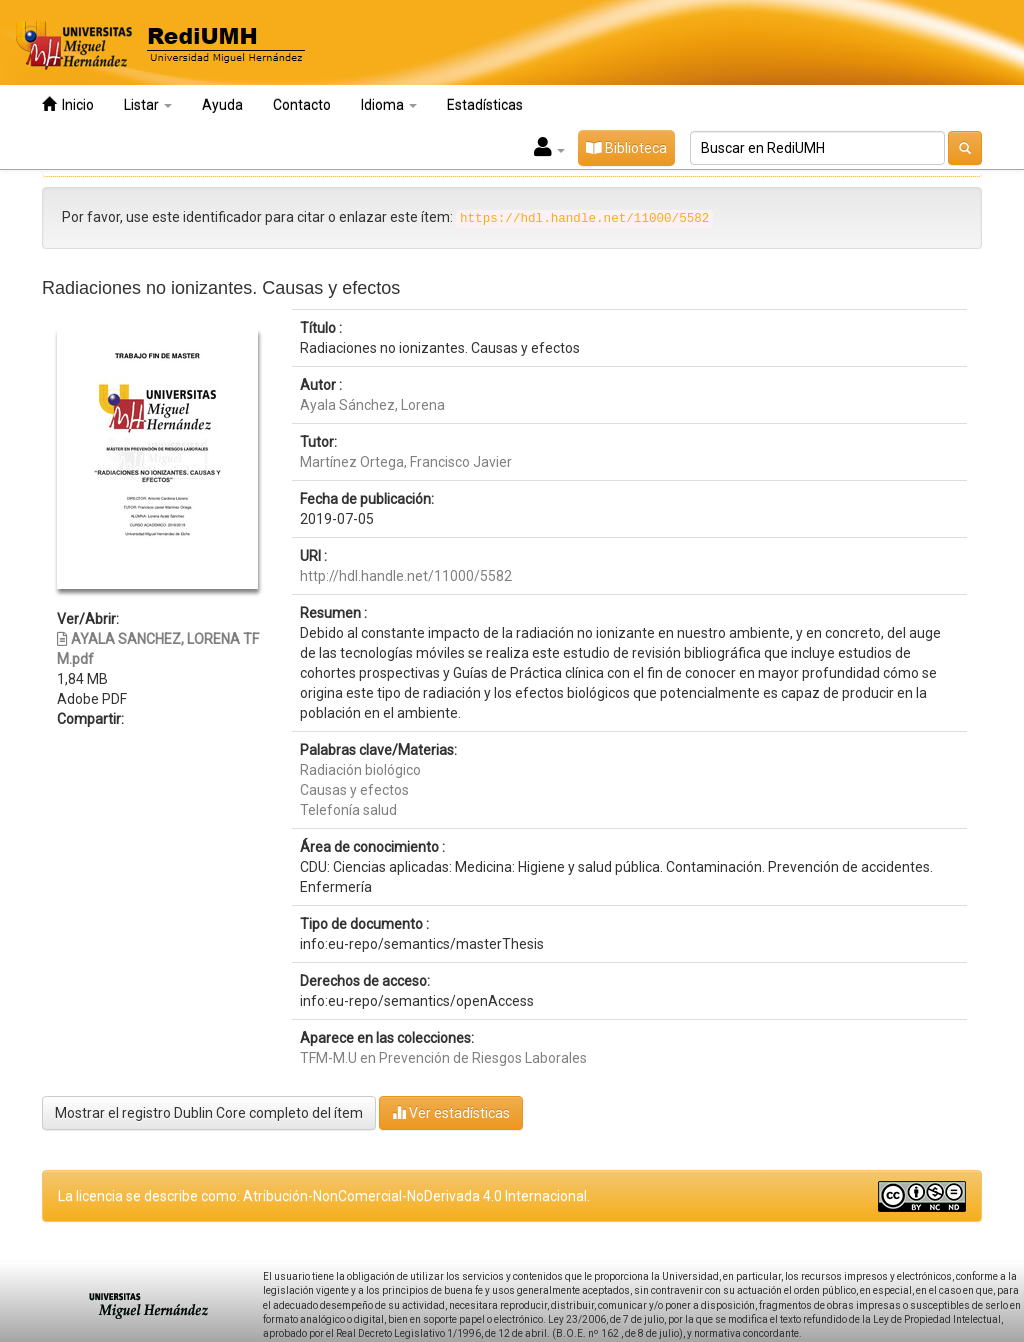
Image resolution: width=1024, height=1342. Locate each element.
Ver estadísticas (451, 1112)
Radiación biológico (360, 770)
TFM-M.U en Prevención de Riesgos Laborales (443, 1058)
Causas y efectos (354, 790)
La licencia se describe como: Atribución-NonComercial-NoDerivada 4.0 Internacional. (324, 1196)
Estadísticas (485, 105)
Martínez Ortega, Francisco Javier (406, 462)
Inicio (68, 104)
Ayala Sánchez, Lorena (372, 405)
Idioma (389, 105)
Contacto (302, 105)
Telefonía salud (348, 810)
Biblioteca (626, 148)
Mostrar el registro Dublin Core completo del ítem (209, 1113)
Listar (148, 105)
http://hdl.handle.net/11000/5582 (406, 576)
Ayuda (222, 105)
